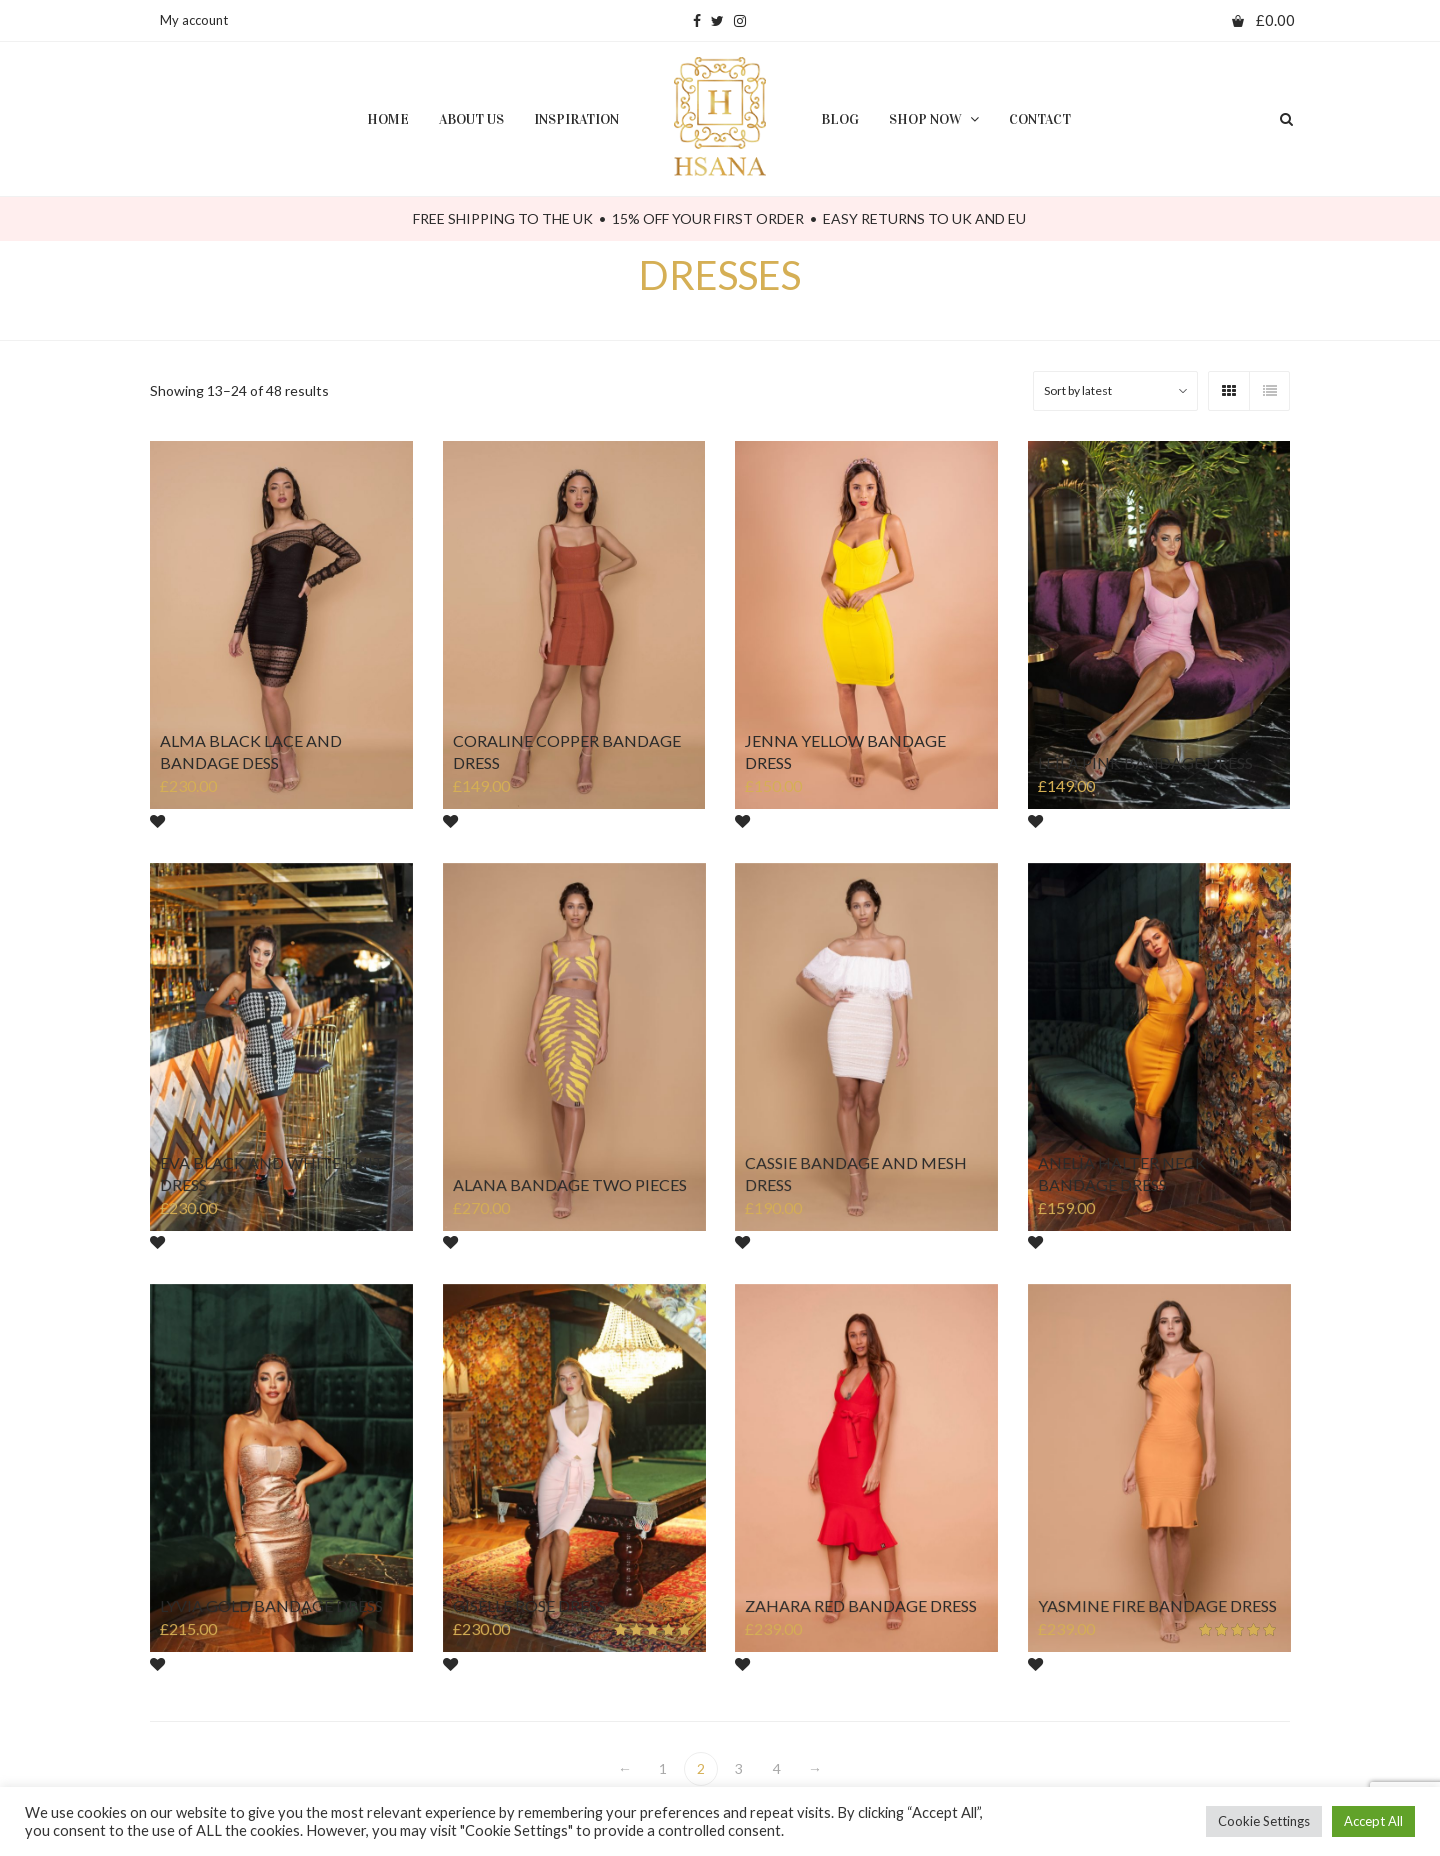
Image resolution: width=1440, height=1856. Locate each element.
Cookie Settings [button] (1264, 1821)
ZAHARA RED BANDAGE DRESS (861, 1606)
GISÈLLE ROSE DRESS (529, 1606)
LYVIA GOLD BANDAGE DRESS (272, 1606)
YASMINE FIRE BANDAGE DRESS (1157, 1606)
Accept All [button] (1373, 1821)
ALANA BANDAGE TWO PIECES (569, 1185)
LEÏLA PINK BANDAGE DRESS (1145, 762)
